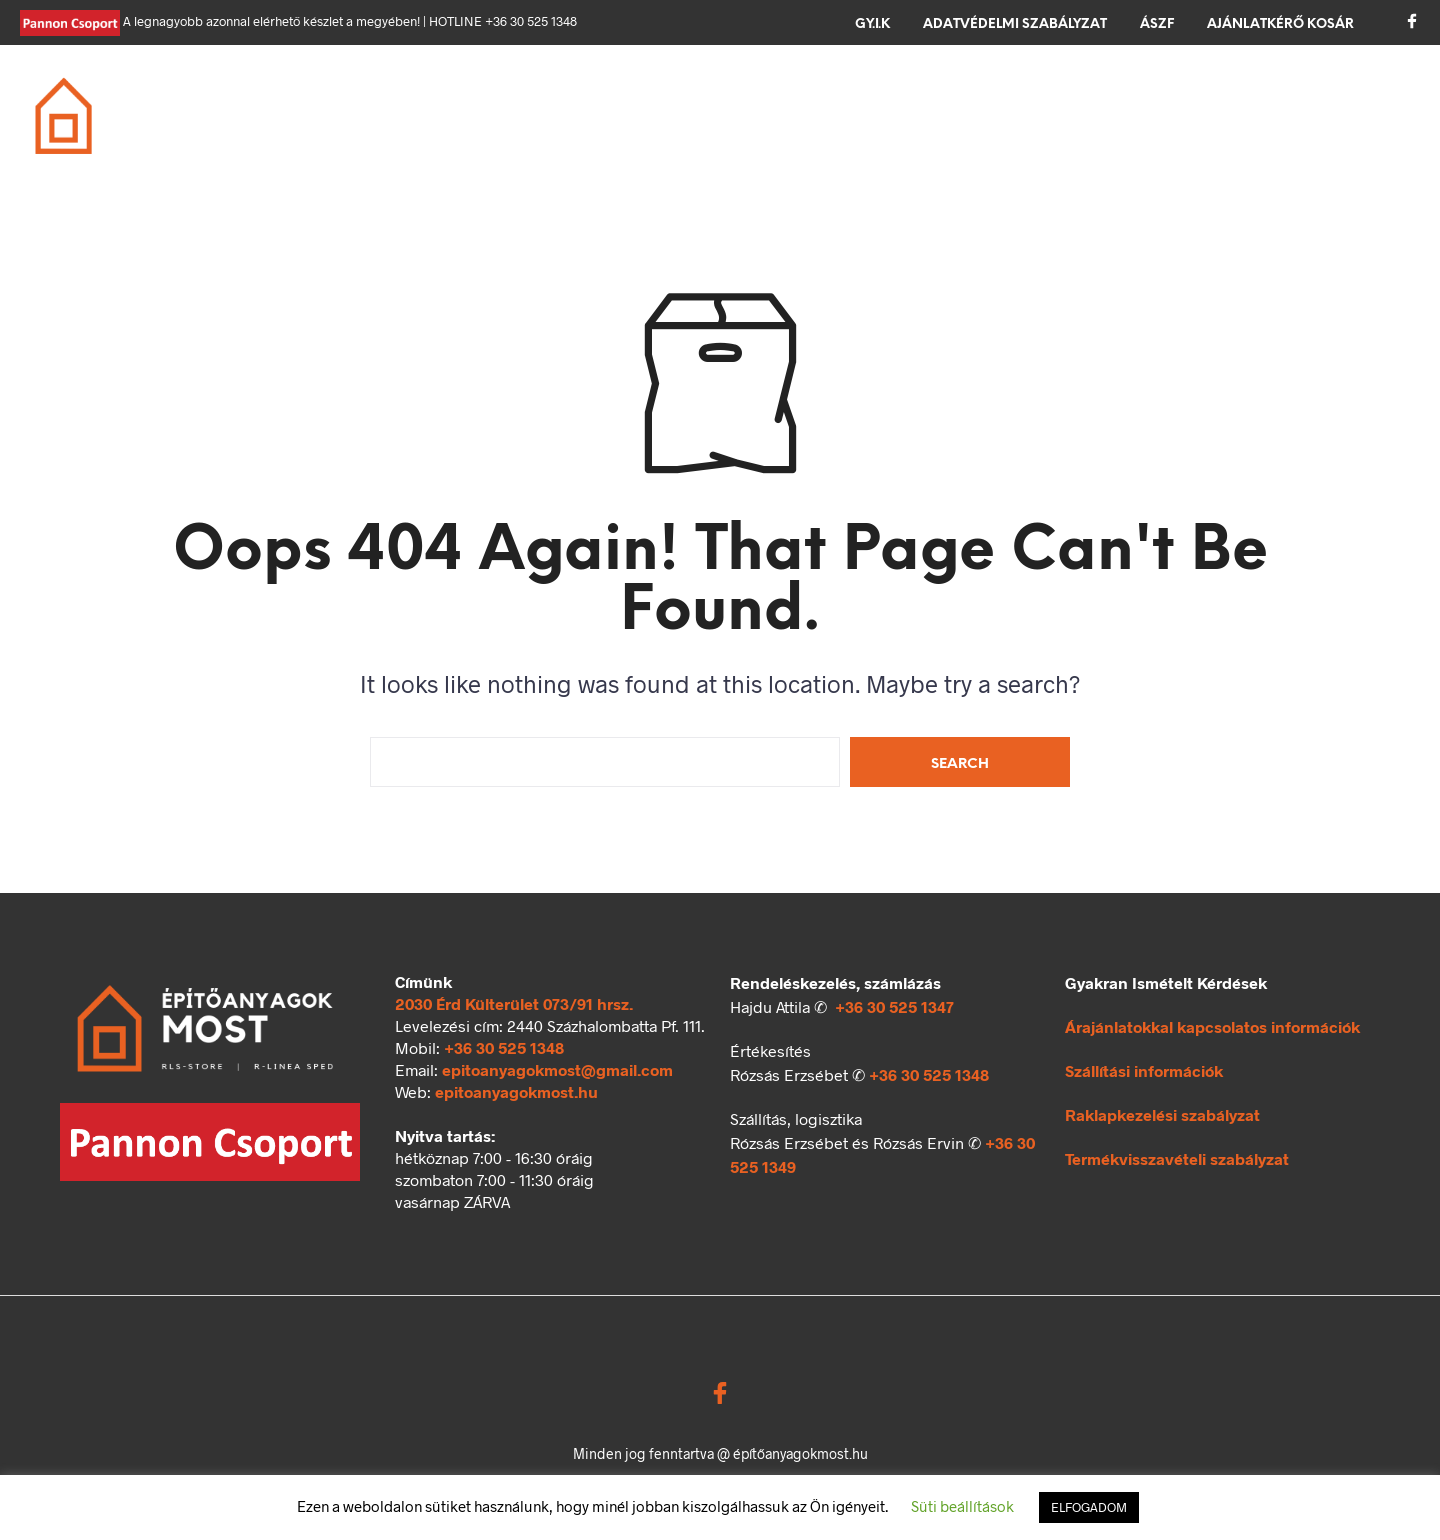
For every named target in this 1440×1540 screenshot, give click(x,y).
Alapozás (374, 104)
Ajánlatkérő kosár (1280, 24)
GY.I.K (872, 24)
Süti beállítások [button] (962, 1506)
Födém (601, 104)
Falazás (494, 104)
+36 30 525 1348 (504, 1047)
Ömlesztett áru (400, 129)
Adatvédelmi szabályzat (1015, 24)
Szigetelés (800, 104)
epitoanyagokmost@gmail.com (557, 1069)
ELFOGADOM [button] (1089, 1507)
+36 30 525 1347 (894, 1006)
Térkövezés (938, 104)
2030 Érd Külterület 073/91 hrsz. (514, 1003)
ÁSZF (1157, 24)
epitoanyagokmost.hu (516, 1091)
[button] (1330, 102)
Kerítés (1063, 104)
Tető (693, 104)
